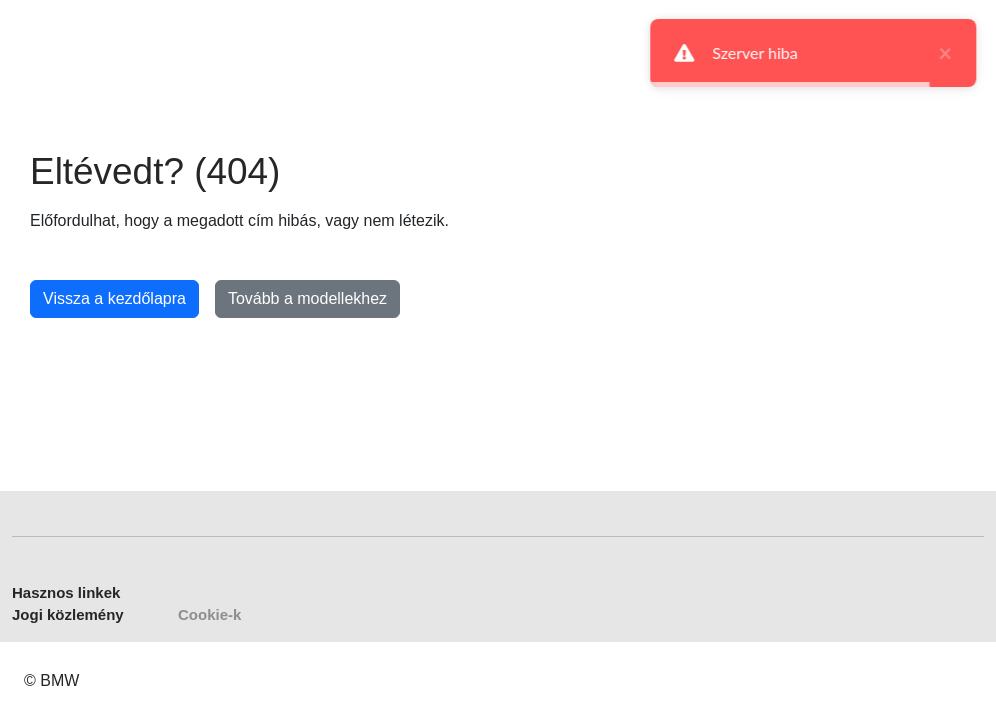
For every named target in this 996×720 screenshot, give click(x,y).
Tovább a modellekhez (307, 298)
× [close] (943, 53)
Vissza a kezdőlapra (114, 298)
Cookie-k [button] (209, 614)
